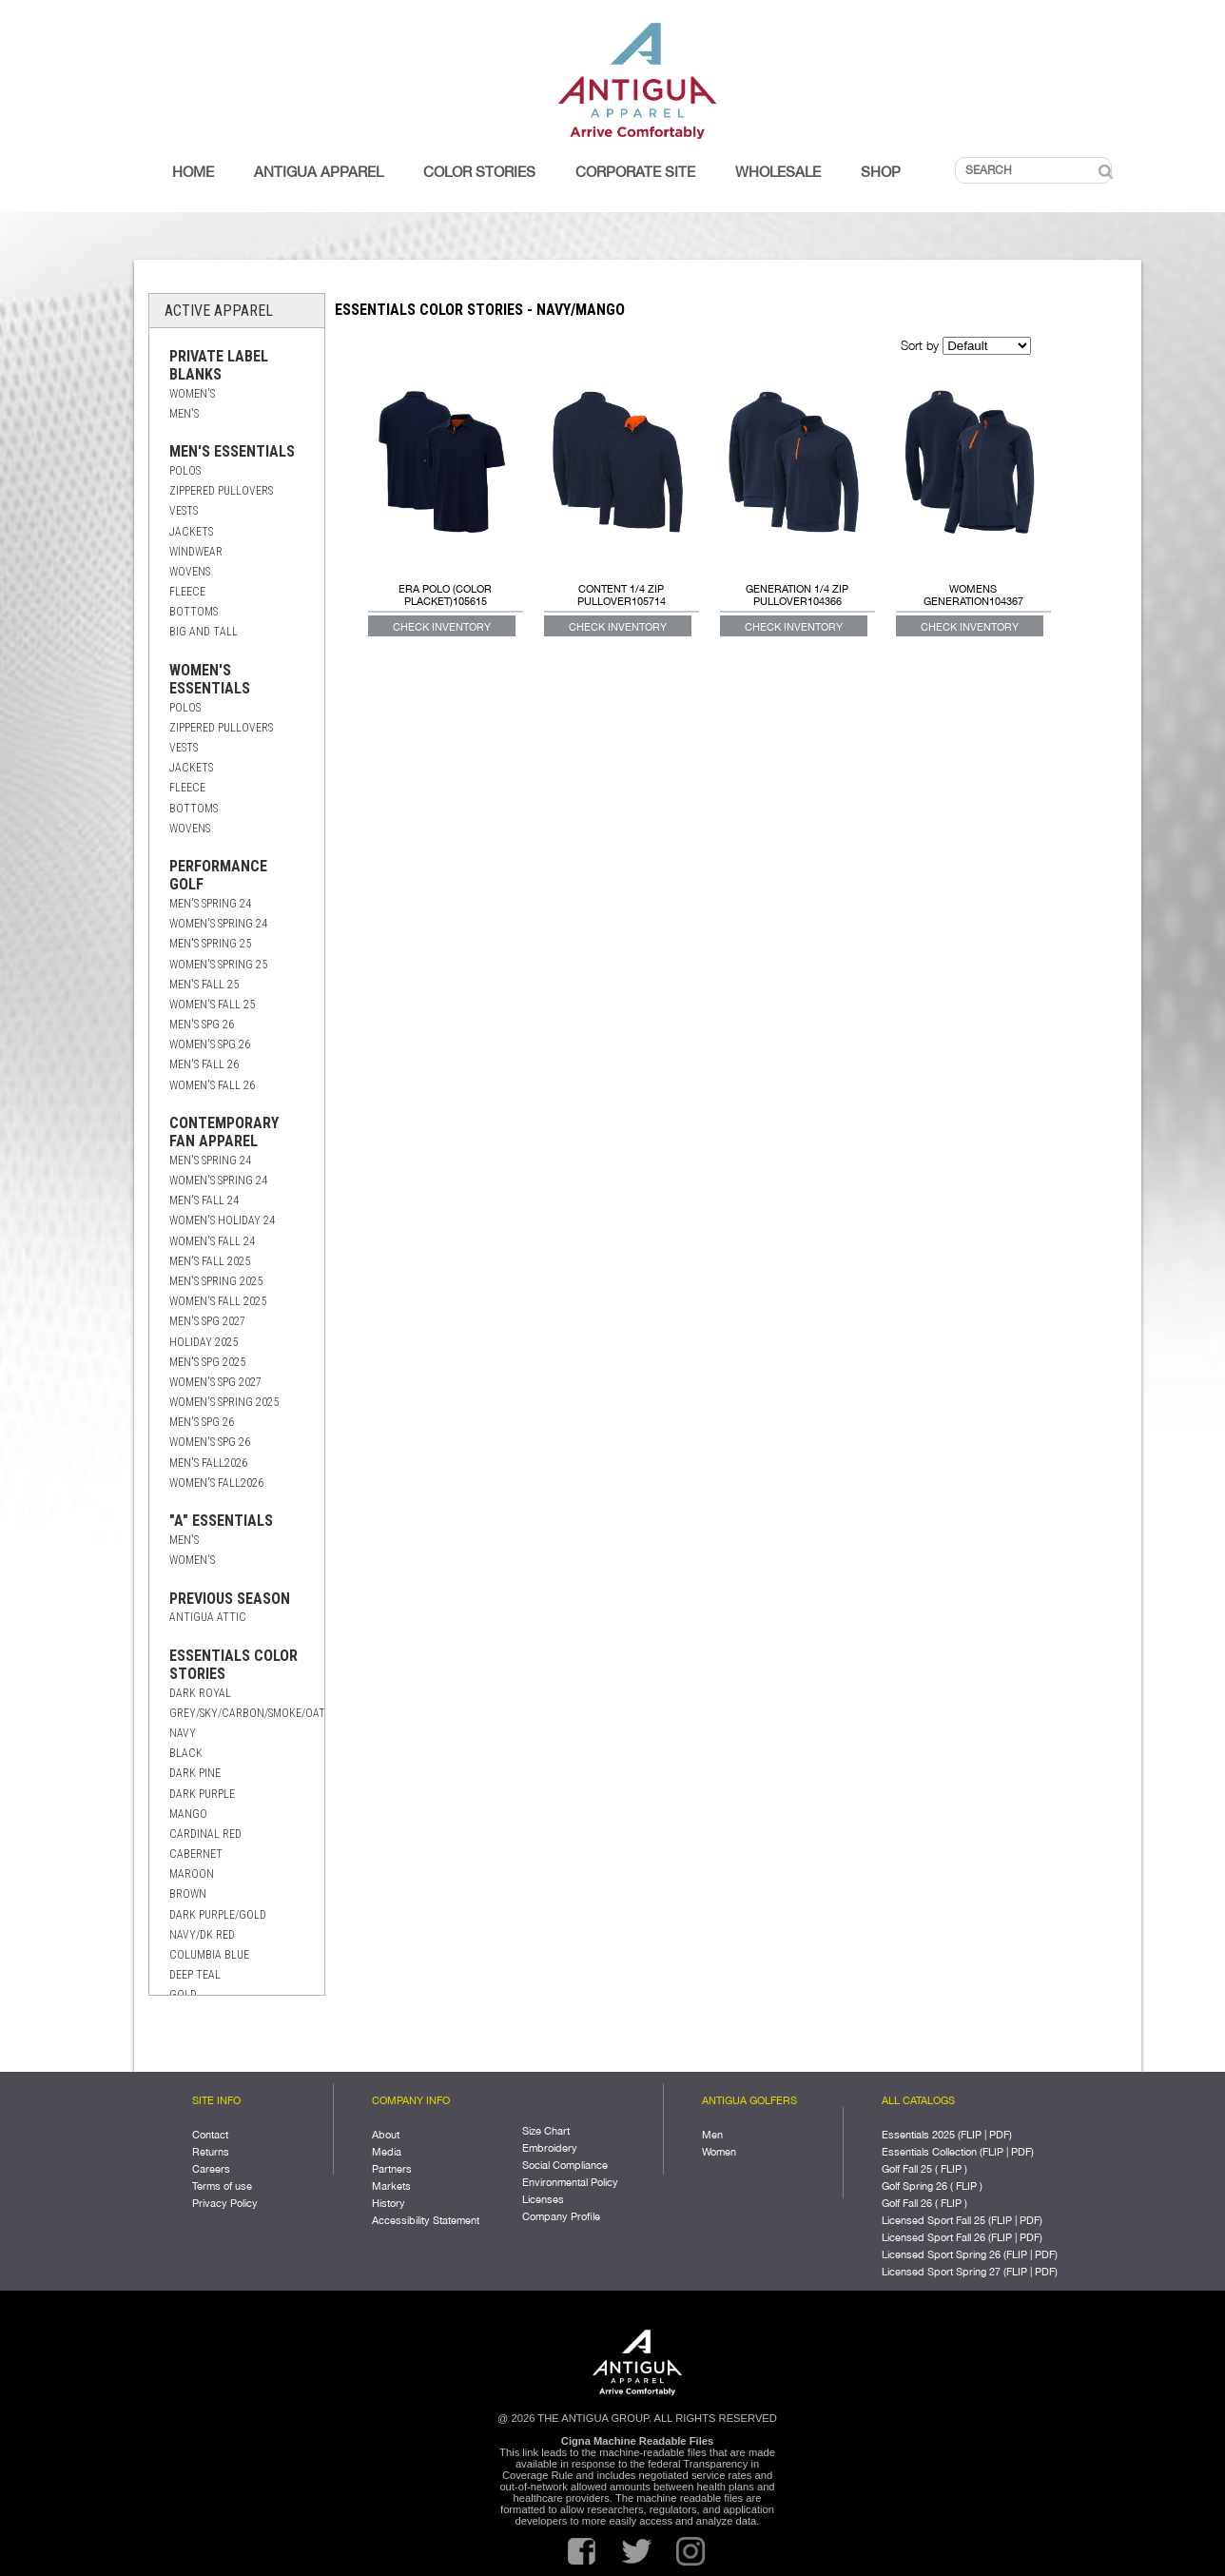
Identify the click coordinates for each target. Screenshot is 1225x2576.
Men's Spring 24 (210, 903)
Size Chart (546, 2130)
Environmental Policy (570, 2182)
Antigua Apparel (318, 172)
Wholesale (778, 172)
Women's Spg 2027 (215, 1382)
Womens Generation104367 (973, 594)
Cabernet (196, 1854)
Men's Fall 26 (204, 1064)
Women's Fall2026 (216, 1483)
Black (186, 1753)
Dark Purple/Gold (217, 1915)
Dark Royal (200, 1693)
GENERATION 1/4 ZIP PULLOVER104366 (797, 594)
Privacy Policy (225, 2202)
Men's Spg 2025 (207, 1362)
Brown (187, 1894)
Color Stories (479, 172)
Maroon (191, 1874)
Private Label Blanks (218, 365)
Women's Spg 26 (209, 1044)
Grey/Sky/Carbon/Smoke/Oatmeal (260, 1713)
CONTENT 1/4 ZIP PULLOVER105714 (621, 594)
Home (193, 172)
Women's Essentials (209, 679)
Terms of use (222, 2185)
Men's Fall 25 (204, 984)
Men (712, 2134)
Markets (391, 2185)
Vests (183, 510)
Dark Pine (195, 1773)
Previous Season (229, 1599)
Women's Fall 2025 (217, 1301)
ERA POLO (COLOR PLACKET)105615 (445, 594)
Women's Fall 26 (212, 1085)
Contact (210, 2134)
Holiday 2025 (203, 1342)
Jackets (191, 531)
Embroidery (549, 2147)
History (388, 2202)
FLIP (971, 2134)
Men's (184, 413)
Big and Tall (203, 631)
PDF (999, 2134)
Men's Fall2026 (208, 1463)
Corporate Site (635, 172)
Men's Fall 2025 (209, 1261)
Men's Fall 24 (204, 1200)
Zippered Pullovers (221, 491)
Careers (211, 2168)
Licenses (543, 2199)
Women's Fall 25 (212, 1004)
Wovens (189, 571)
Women (719, 2151)
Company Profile (561, 2216)
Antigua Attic (207, 1617)
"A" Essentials (221, 1521)
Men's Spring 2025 (215, 1281)
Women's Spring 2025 (224, 1402)
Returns (210, 2151)
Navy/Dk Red (202, 1935)
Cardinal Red (205, 1834)
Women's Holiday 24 (222, 1220)
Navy (182, 1733)
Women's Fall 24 (212, 1241)
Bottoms (193, 611)
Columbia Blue (209, 1954)
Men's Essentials (232, 451)
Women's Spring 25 (218, 964)
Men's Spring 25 (210, 943)
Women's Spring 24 (218, 923)
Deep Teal (195, 1974)
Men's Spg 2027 (207, 1321)
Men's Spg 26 (201, 1024)
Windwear (196, 551)
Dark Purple (202, 1794)
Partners (392, 2168)
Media (386, 2151)
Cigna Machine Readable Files (637, 2441)
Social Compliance (565, 2164)
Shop (881, 172)
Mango (188, 1814)
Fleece (187, 591)
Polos (185, 471)
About (385, 2134)
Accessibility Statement (425, 2220)
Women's (192, 393)
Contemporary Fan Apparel (224, 1132)
